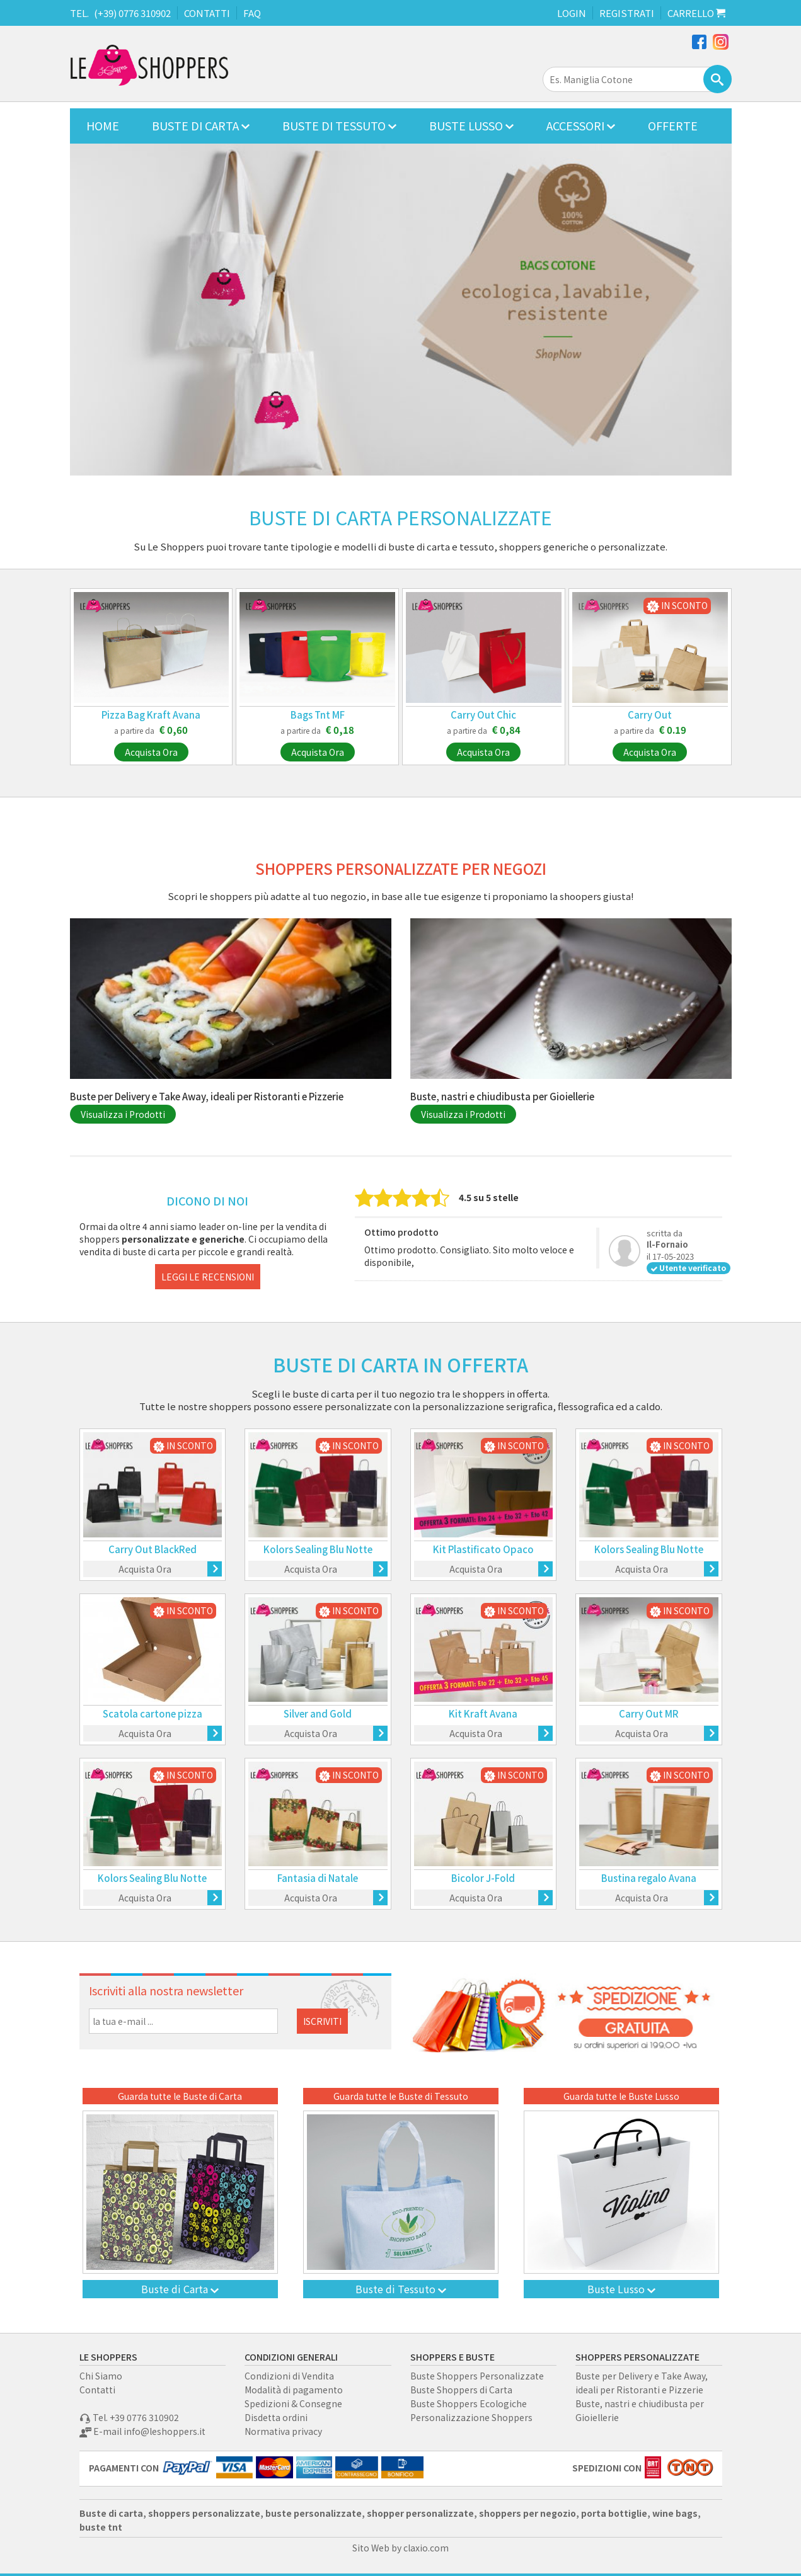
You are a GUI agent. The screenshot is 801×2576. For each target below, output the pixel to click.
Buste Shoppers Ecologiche (468, 2403)
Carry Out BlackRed (152, 1549)
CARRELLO (696, 13)
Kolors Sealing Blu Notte (317, 1549)
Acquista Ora (151, 752)
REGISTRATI (626, 13)
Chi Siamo (100, 2375)
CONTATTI (207, 13)
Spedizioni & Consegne (293, 2403)
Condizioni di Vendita (289, 2375)
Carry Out (650, 714)
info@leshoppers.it (164, 2431)
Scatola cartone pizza (152, 1713)
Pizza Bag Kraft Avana (150, 714)
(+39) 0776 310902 (132, 13)
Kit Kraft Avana (483, 1713)
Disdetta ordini (276, 2417)
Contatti (97, 2389)
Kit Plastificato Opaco (483, 1549)
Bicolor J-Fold (483, 1877)
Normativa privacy (283, 2431)
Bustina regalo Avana (648, 1877)
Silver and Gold (318, 1713)
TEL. (79, 13)
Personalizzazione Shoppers (471, 2417)
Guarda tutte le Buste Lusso (621, 2096)
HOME (102, 125)
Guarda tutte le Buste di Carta (180, 2096)
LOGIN (571, 13)
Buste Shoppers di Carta (461, 2389)
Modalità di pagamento (294, 2389)
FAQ (252, 13)
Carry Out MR (649, 1713)
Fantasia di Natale (317, 1877)
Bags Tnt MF (318, 714)
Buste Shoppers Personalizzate (477, 2375)
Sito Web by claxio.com (400, 2547)
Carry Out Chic (483, 714)
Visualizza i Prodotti (123, 1114)
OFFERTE (673, 125)
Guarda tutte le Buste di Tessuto (400, 2096)
